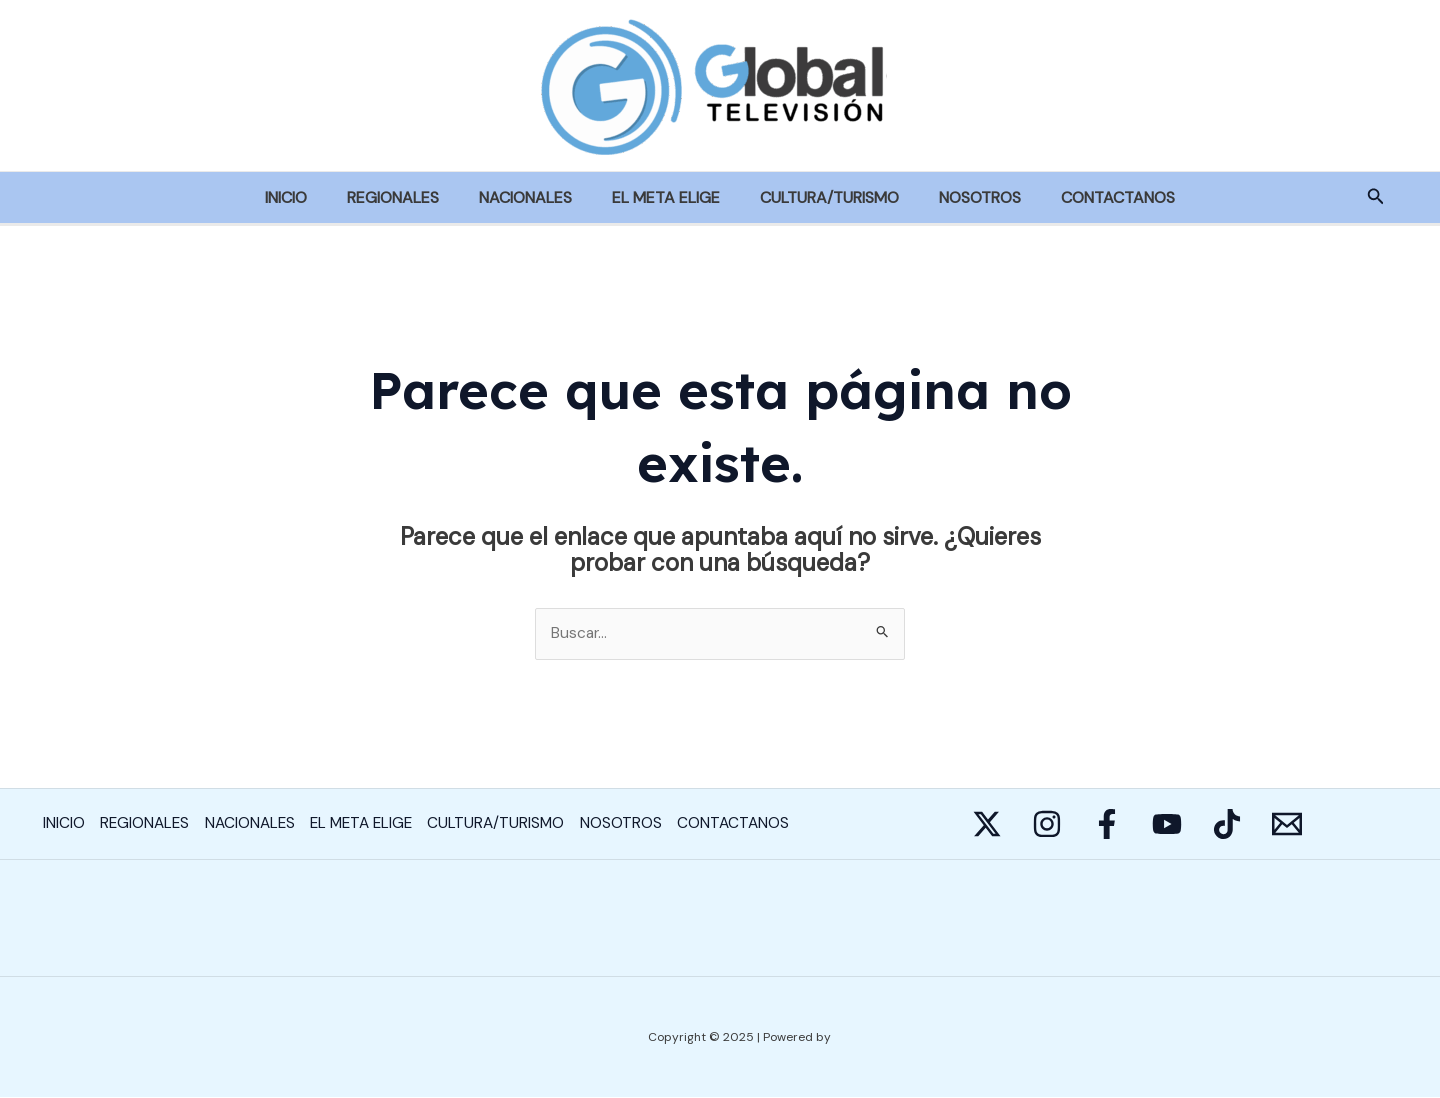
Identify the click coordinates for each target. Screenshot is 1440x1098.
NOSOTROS (964, 197)
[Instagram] (1067, 825)
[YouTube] (1227, 825)
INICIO (310, 197)
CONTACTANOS (1094, 197)
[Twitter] (987, 825)
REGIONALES (409, 197)
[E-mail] (1387, 825)
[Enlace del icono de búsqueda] (1376, 197)
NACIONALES (533, 197)
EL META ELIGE (666, 197)
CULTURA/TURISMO (821, 197)
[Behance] (1307, 825)
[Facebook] (1147, 825)
